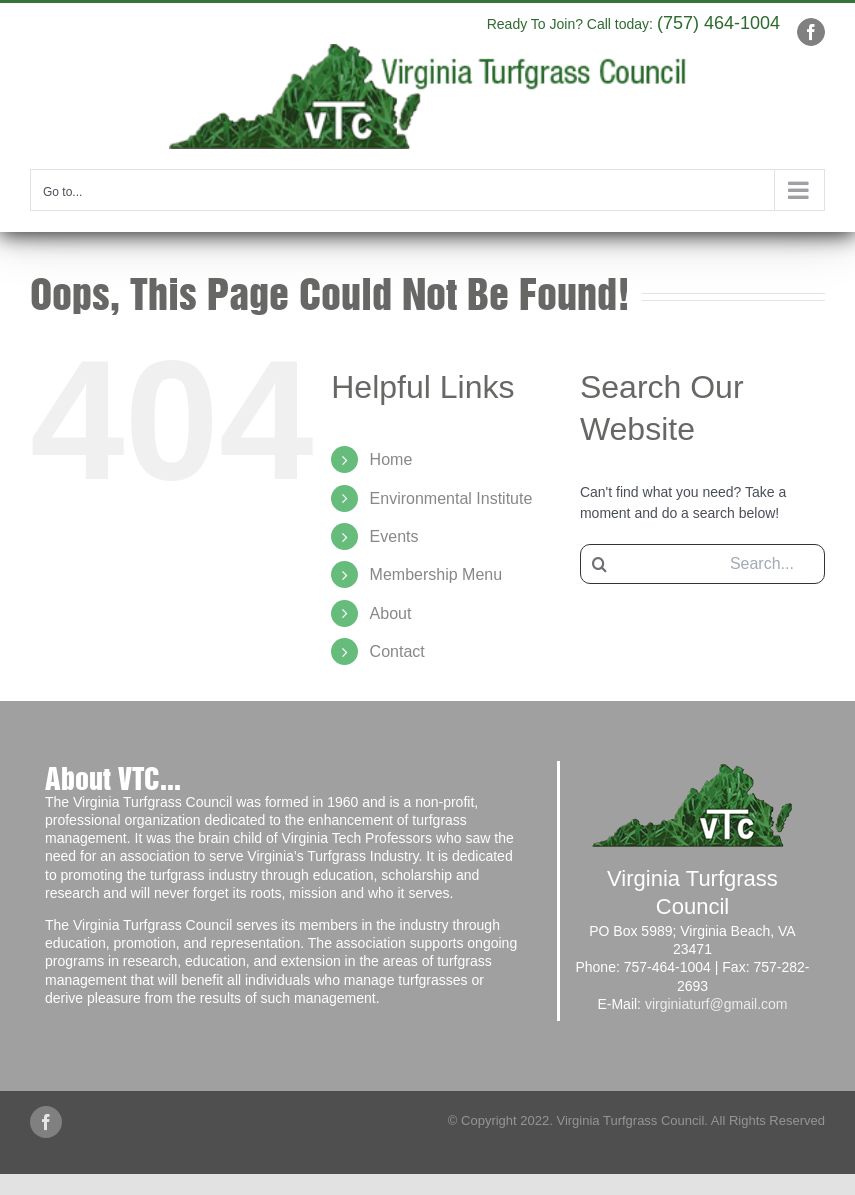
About (391, 613)
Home (391, 459)
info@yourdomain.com (426, 20)
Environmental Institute (451, 498)
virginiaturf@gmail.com (716, 1004)
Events (394, 536)
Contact (397, 651)
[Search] (600, 564)
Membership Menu (436, 574)
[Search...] (702, 564)
